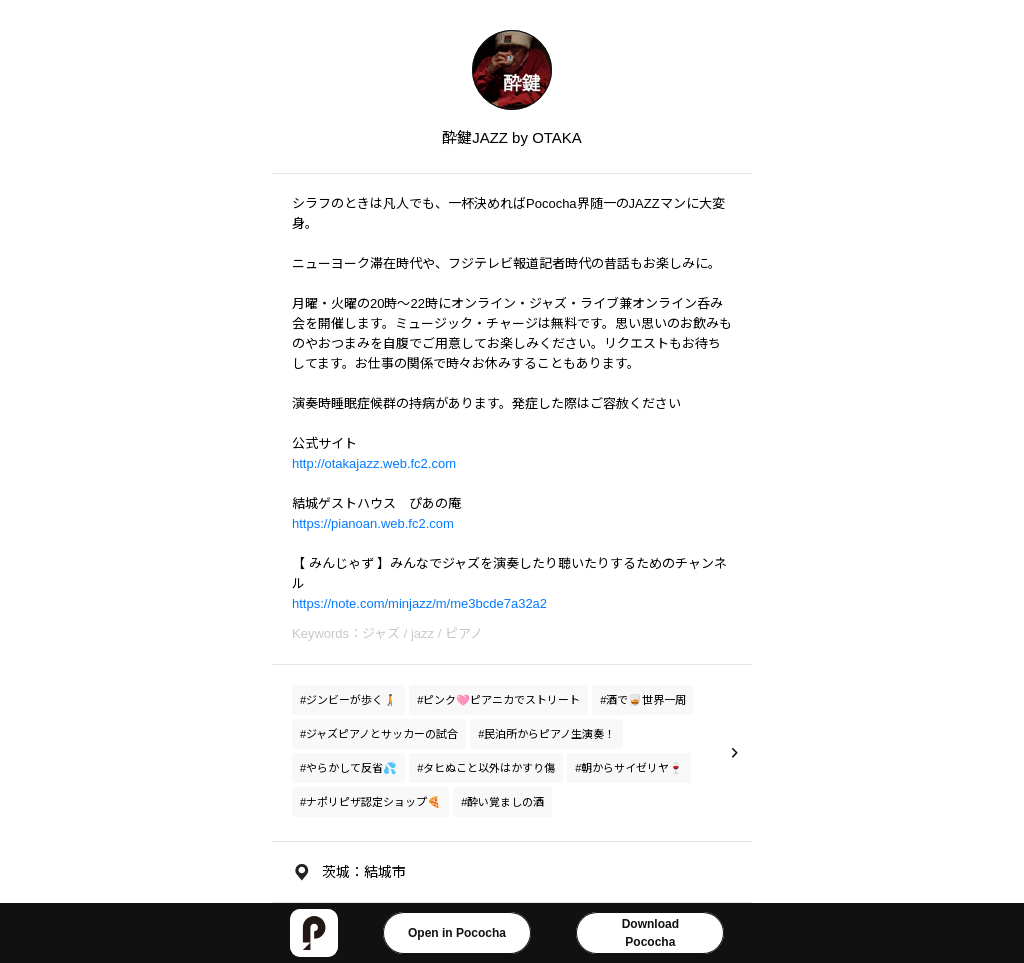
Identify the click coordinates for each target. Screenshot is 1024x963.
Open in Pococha (457, 933)
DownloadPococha (650, 933)
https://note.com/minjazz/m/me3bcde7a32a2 (419, 603)
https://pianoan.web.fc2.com (373, 523)
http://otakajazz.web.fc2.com (374, 463)
